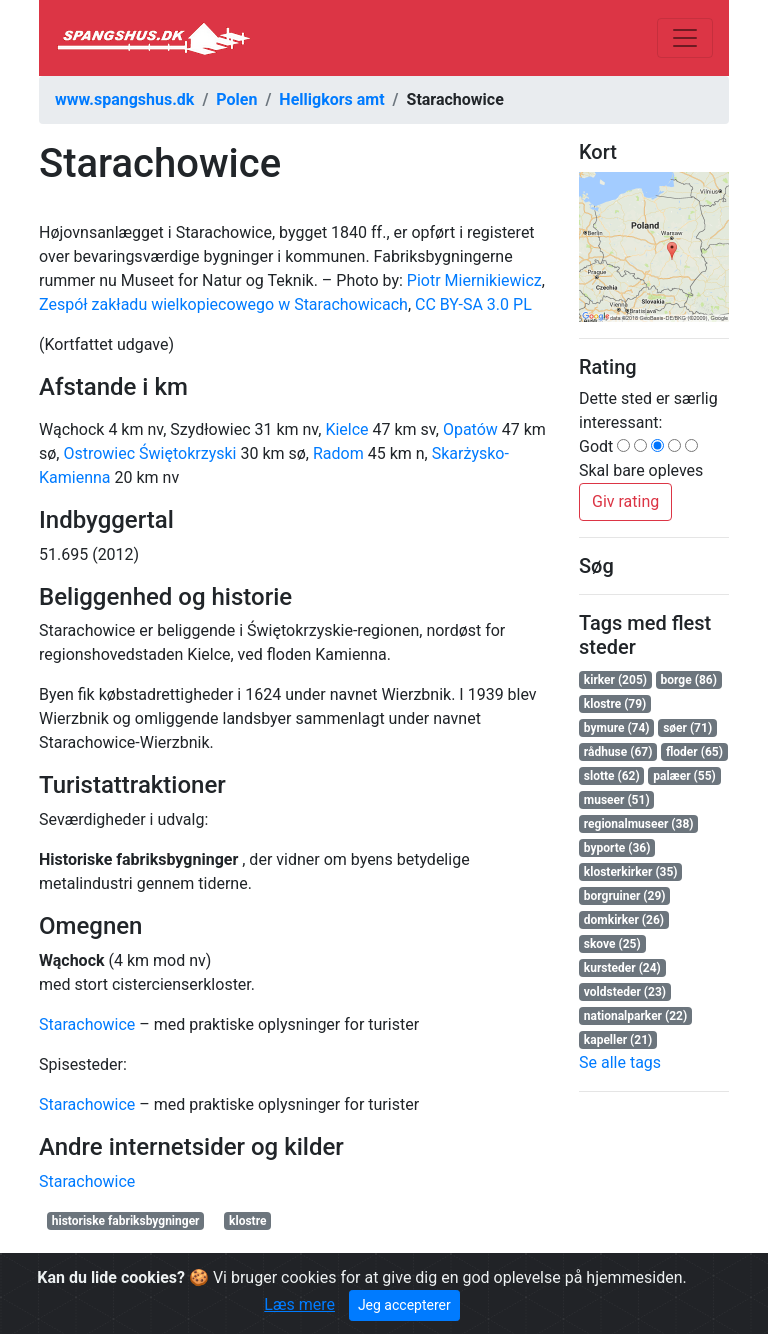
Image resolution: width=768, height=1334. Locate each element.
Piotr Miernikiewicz (474, 280)
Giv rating (625, 501)
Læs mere (299, 1304)
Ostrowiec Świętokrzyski (149, 453)
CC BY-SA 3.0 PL (473, 304)
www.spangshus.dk (124, 99)
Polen (236, 99)
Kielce (346, 429)
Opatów (470, 429)
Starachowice (87, 1024)
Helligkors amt (331, 99)
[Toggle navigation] (685, 38)
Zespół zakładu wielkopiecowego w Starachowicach (223, 304)
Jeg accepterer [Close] (404, 1305)
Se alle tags (620, 1062)
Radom (338, 453)
